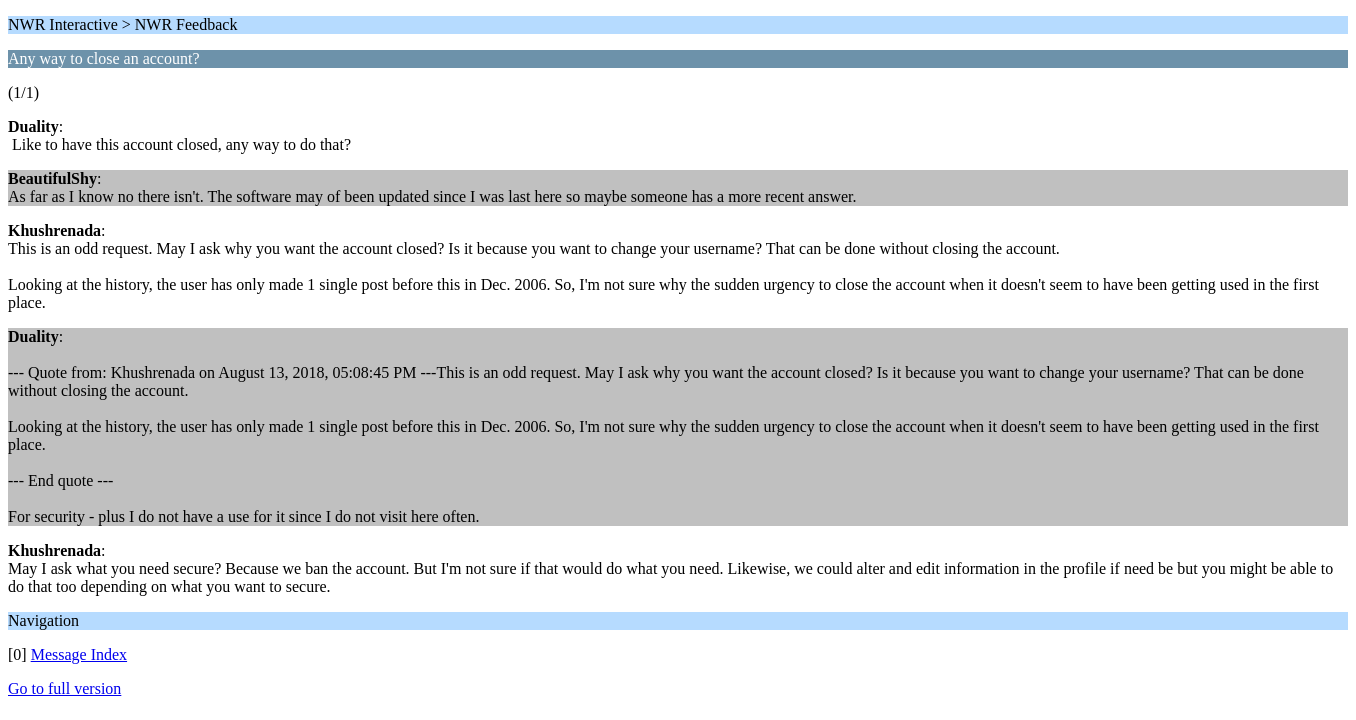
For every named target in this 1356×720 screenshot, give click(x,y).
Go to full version (64, 688)
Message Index (79, 654)
